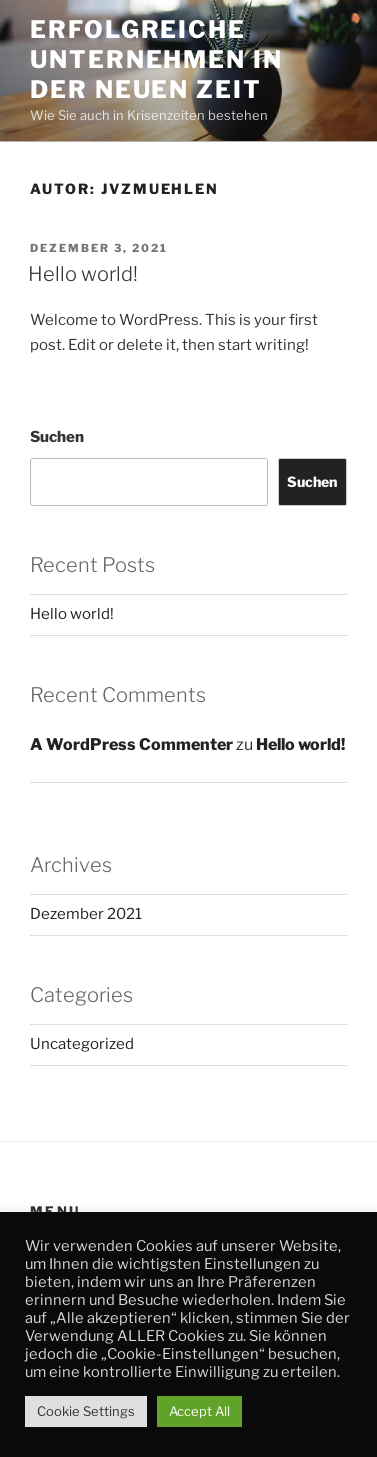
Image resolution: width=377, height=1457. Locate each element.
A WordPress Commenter (131, 744)
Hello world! (83, 274)
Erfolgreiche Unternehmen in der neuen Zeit (156, 59)
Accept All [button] (199, 1411)
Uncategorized (82, 1044)
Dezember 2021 (86, 914)
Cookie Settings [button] (86, 1411)
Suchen (57, 437)
